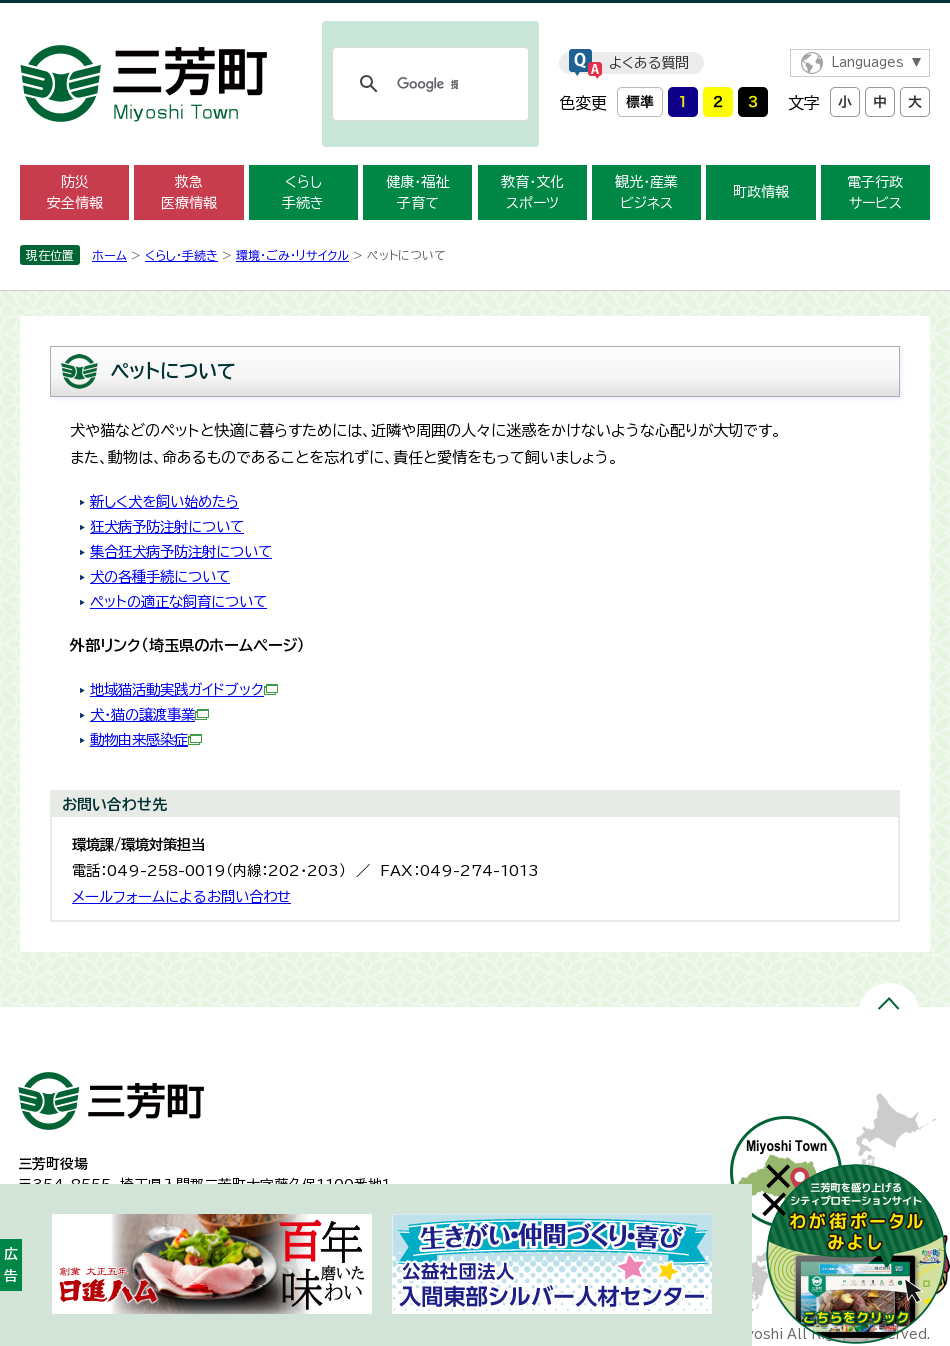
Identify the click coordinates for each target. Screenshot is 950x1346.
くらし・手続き (181, 255)
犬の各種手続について (160, 576)
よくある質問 (649, 63)
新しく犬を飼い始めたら (164, 501)
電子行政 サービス (875, 192)
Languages (867, 62)
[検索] (427, 84)
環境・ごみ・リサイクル (292, 255)
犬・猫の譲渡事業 (149, 714)
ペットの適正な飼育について (178, 601)
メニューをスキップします (475, 13)
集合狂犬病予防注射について (181, 551)
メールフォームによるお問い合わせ (181, 896)
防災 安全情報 (75, 192)
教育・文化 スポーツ (532, 192)
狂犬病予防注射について (167, 526)
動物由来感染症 (146, 739)
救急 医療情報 (189, 192)
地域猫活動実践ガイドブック (184, 689)
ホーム (109, 255)
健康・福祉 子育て (417, 192)
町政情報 (761, 192)
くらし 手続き (303, 192)
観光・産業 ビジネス (646, 192)
